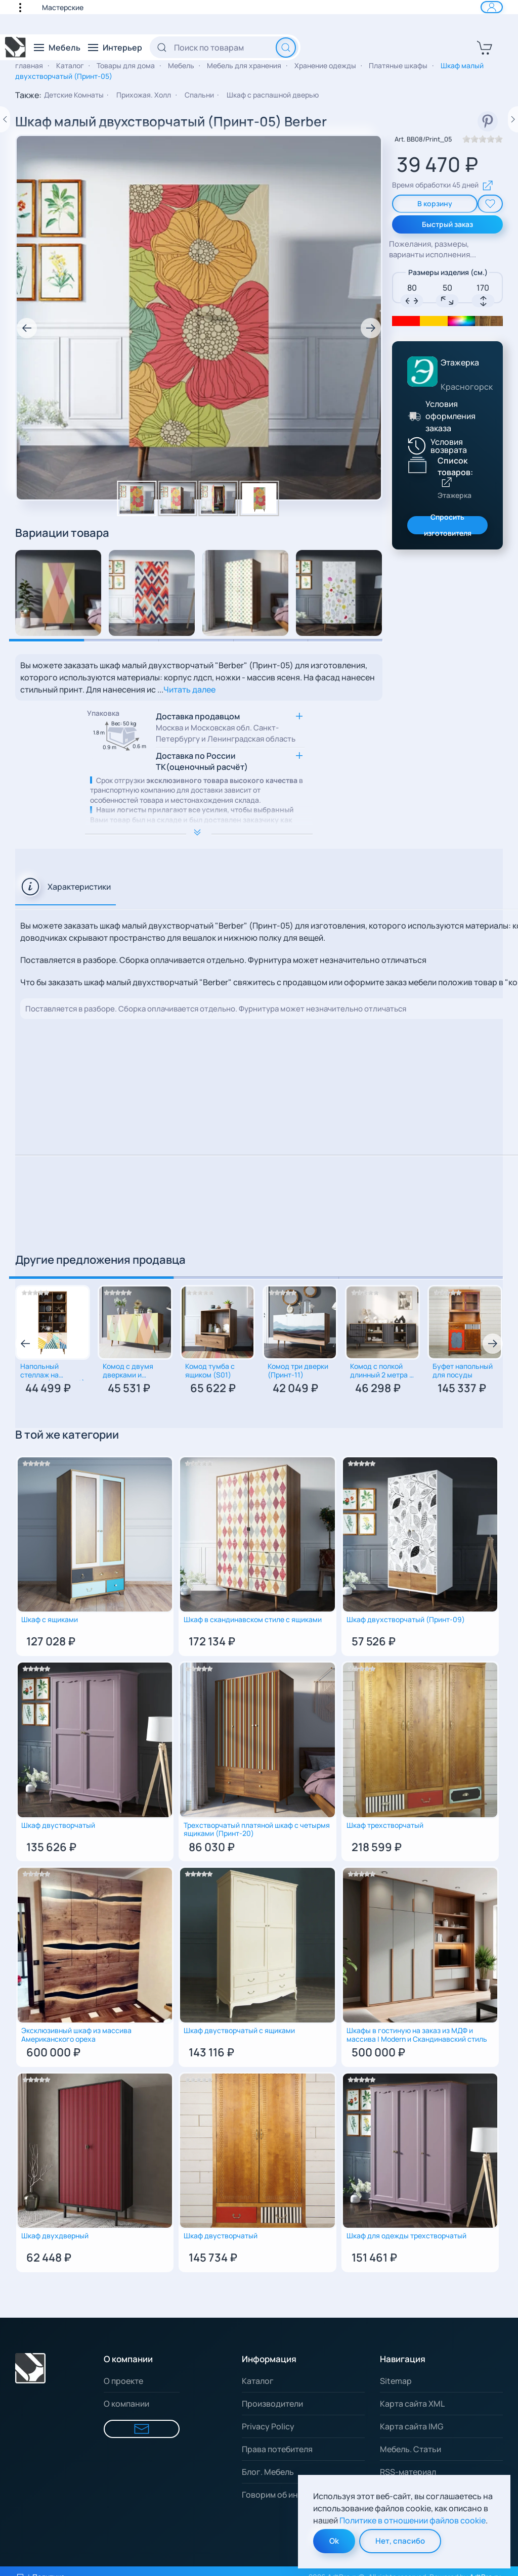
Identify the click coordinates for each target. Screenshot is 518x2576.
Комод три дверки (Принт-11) (298, 1370)
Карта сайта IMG (411, 2426)
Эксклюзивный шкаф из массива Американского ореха (76, 2035)
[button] (25, 7)
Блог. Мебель (268, 2471)
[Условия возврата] (446, 446)
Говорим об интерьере (286, 2494)
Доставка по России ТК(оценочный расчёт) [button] (202, 761)
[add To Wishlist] (490, 204)
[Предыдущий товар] (5, 119)
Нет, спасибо (400, 2541)
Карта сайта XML (412, 2403)
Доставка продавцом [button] (225, 728)
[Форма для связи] (142, 2429)
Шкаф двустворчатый (58, 1825)
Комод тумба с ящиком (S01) (210, 1370)
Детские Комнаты (74, 95)
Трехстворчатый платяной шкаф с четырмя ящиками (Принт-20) (257, 1829)
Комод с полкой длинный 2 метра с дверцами (381, 1371)
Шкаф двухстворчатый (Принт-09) (406, 1620)
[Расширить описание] (199, 834)
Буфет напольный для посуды (463, 1370)
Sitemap (396, 2380)
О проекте (123, 2380)
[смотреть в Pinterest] (488, 121)
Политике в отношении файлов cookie (412, 2520)
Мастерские (62, 7)
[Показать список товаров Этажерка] (417, 464)
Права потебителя (277, 2449)
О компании (126, 2403)
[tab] (65, 887)
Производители (272, 2403)
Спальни (199, 95)
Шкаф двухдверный (55, 2236)
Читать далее (189, 689)
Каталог (258, 2380)
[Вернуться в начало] (15, 47)
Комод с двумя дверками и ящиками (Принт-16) (128, 1371)
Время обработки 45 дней (443, 185)
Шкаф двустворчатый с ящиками (239, 2031)
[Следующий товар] (513, 119)
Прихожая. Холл (144, 95)
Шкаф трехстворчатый (385, 1825)
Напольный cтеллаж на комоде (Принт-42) (52, 1371)
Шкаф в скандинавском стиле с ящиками (253, 1620)
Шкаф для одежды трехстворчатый (406, 2236)
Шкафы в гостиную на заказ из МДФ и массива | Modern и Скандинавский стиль (417, 2035)
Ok (334, 2541)
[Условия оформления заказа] (413, 416)
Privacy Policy (268, 2426)
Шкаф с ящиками (49, 1620)
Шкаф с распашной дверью (273, 95)
